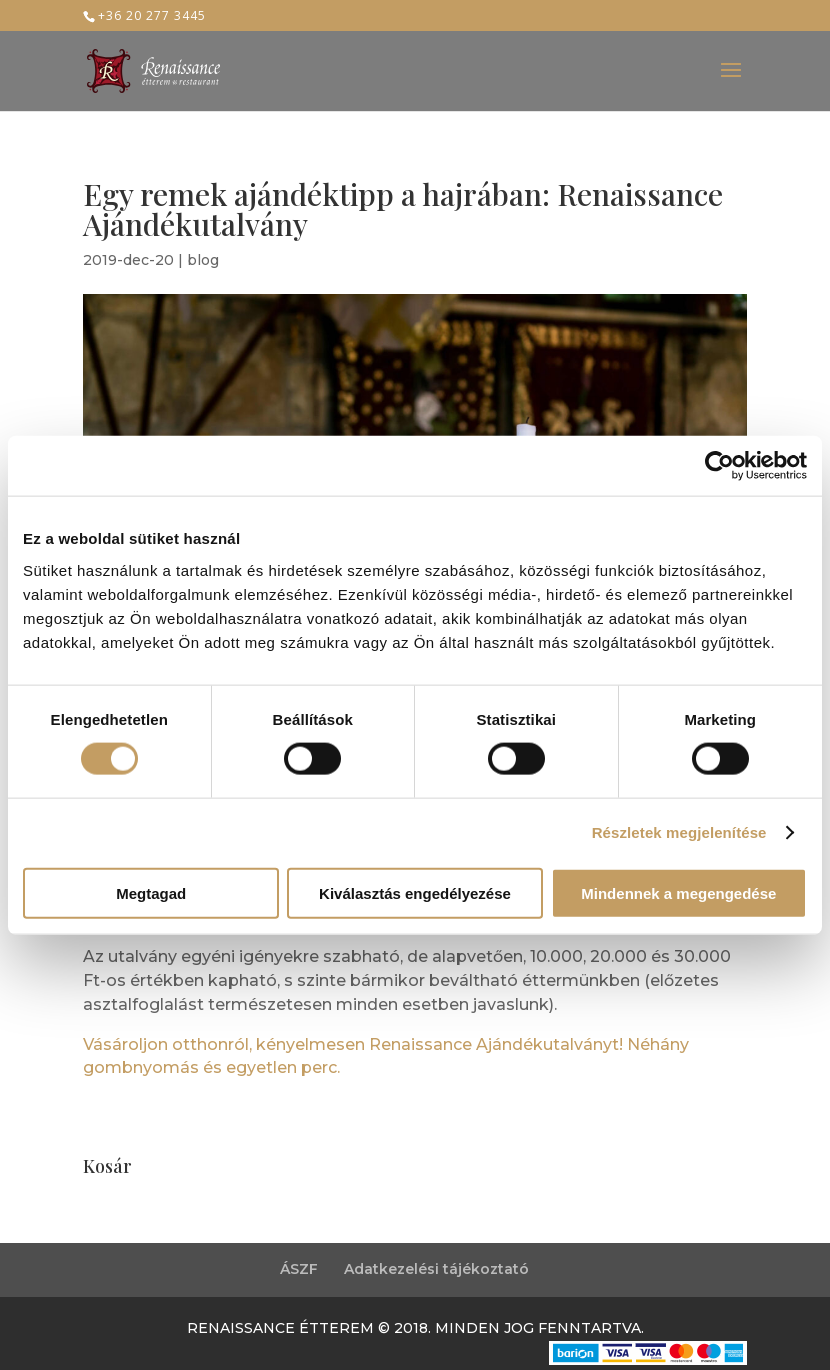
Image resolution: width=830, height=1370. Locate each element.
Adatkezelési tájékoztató (436, 1269)
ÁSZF (299, 1269)
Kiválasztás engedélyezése (415, 892)
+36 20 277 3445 (152, 15)
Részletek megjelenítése (679, 832)
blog (203, 260)
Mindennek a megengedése (678, 892)
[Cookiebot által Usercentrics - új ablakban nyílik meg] (719, 466)
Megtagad (151, 892)
